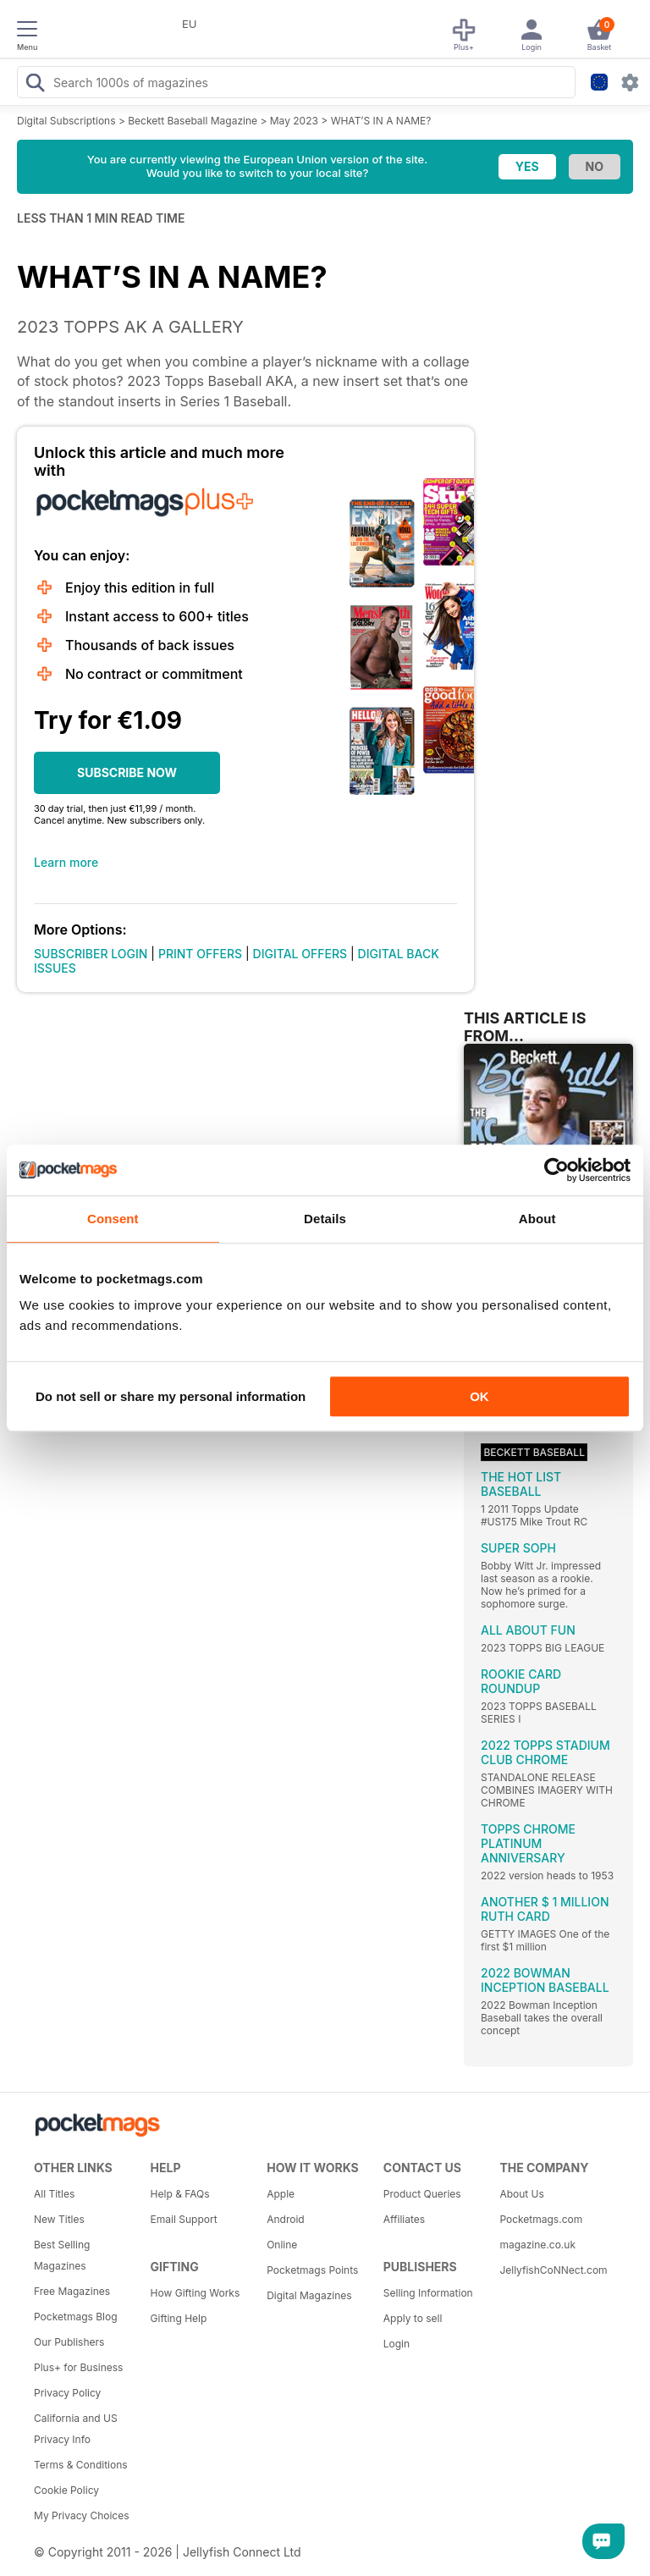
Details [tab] (325, 1218)
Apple (281, 2193)
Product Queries (422, 2193)
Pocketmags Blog (76, 2316)
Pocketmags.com (540, 2219)
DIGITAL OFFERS (300, 953)
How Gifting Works (195, 2292)
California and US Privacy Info (76, 2429)
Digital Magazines (309, 2295)
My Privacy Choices (81, 2515)
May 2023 (294, 120)
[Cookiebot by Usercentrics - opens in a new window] (556, 1170)
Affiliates (404, 2219)
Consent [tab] (113, 1218)
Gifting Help (179, 2318)
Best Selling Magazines (62, 2255)
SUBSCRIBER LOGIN (90, 953)
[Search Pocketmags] (35, 85)
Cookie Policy (66, 2490)
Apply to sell (413, 2318)
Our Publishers (69, 2342)
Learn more (66, 862)
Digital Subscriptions (66, 120)
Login (396, 2343)
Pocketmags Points (312, 2270)
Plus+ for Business (78, 2367)
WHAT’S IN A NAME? (381, 120)
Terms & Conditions (81, 2464)
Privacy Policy (67, 2392)
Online (282, 2244)
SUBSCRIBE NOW (127, 772)
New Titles (59, 2219)
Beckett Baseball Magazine (192, 120)
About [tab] (537, 1218)
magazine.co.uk (537, 2244)
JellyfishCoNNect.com (551, 2270)
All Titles (54, 2193)
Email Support (184, 2219)
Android (285, 2219)
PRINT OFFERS (200, 953)
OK (479, 1396)
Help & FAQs (180, 2193)
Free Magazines (72, 2291)
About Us (521, 2193)
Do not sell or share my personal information (171, 1396)
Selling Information (428, 2292)
